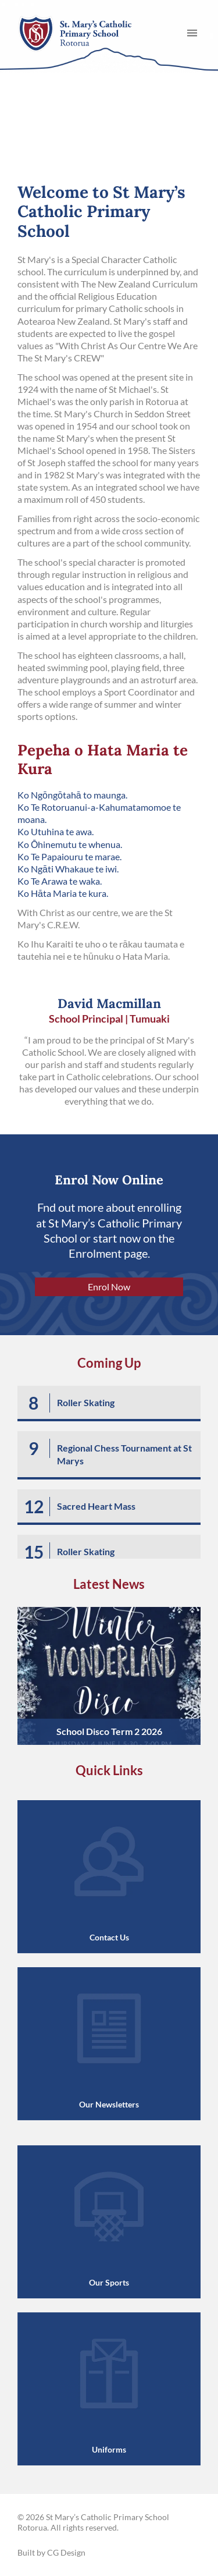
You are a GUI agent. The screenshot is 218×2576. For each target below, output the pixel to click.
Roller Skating (86, 1402)
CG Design (66, 2552)
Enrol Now (109, 1286)
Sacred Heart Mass (96, 1505)
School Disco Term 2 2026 (109, 1731)
